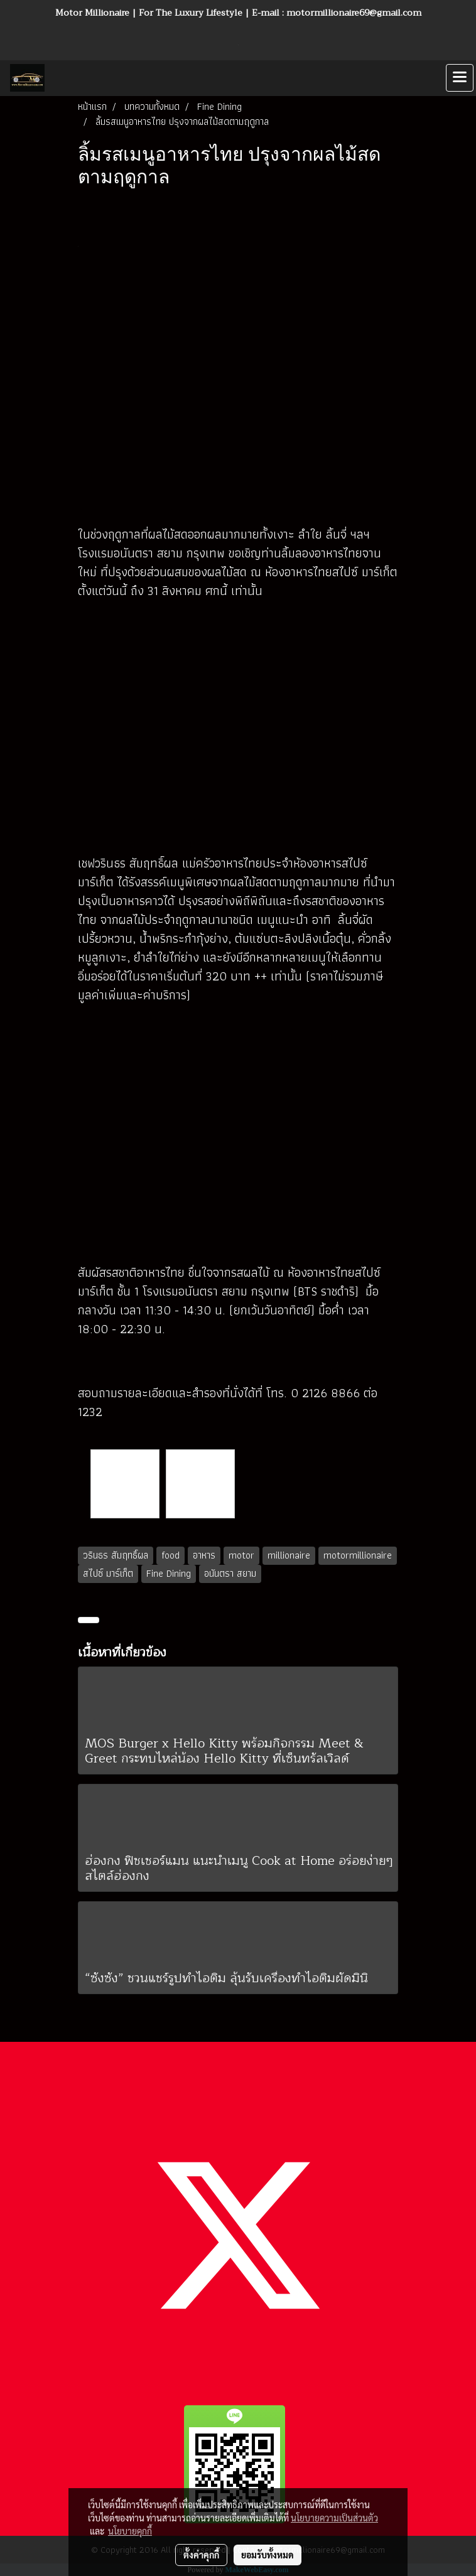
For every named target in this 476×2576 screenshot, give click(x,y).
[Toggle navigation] (459, 78)
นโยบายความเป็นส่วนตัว (334, 2517)
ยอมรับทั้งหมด (267, 2554)
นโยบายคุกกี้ (130, 2530)
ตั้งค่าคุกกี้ (201, 2554)
